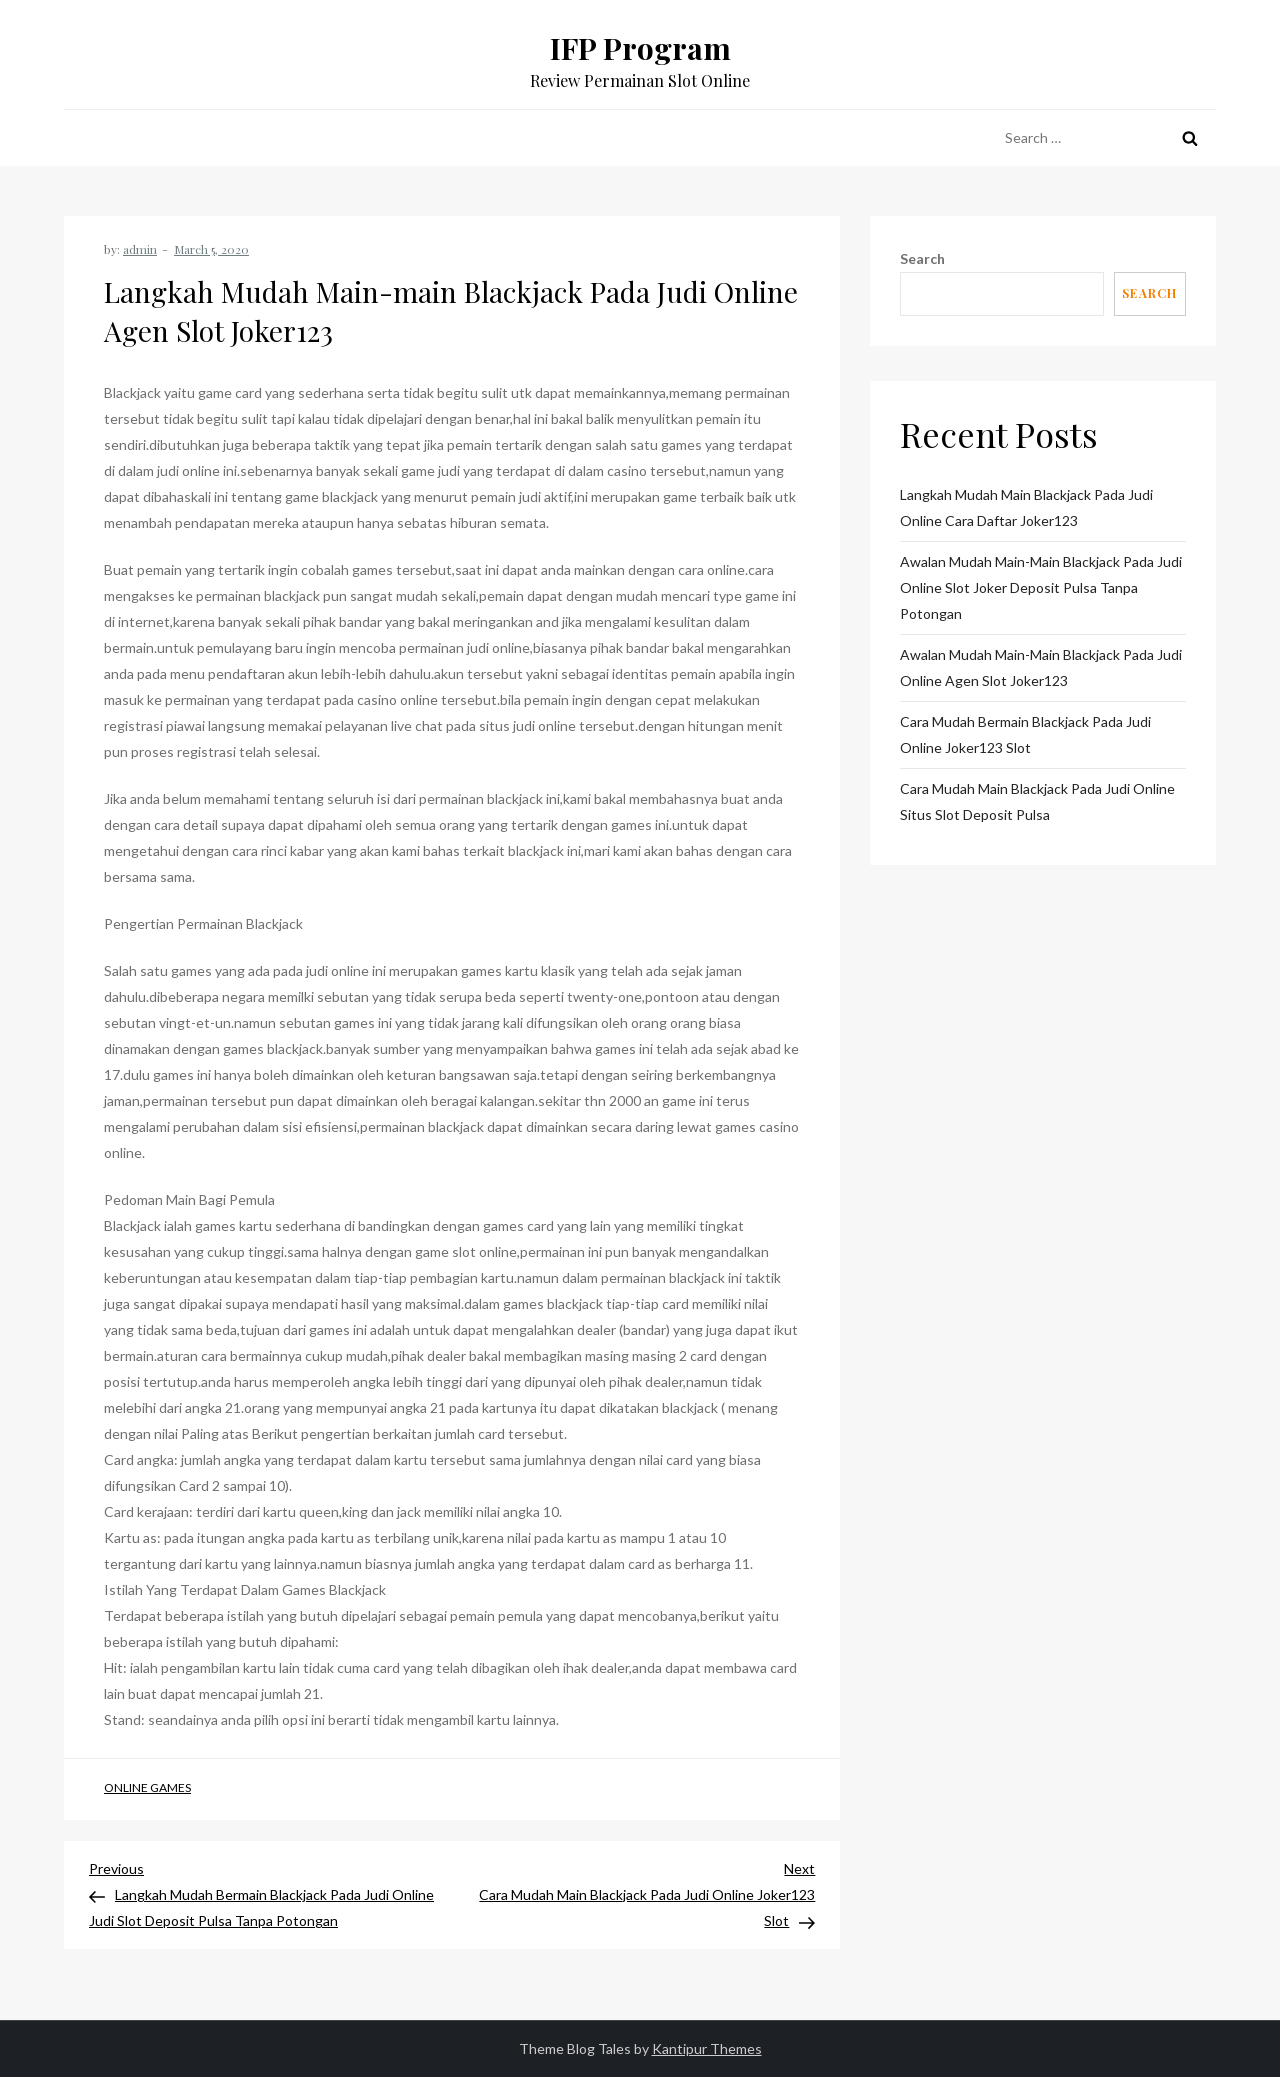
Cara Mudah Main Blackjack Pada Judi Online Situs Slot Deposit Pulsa (1037, 801)
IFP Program (640, 48)
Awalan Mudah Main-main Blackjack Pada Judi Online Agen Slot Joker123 (1041, 667)
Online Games (147, 1787)
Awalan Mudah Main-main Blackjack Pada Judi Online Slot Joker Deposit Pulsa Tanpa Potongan (1041, 587)
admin (140, 249)
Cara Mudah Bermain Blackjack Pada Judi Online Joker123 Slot (1025, 734)
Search (922, 258)
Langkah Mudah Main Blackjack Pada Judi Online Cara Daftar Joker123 (1026, 507)
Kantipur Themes (707, 2048)
